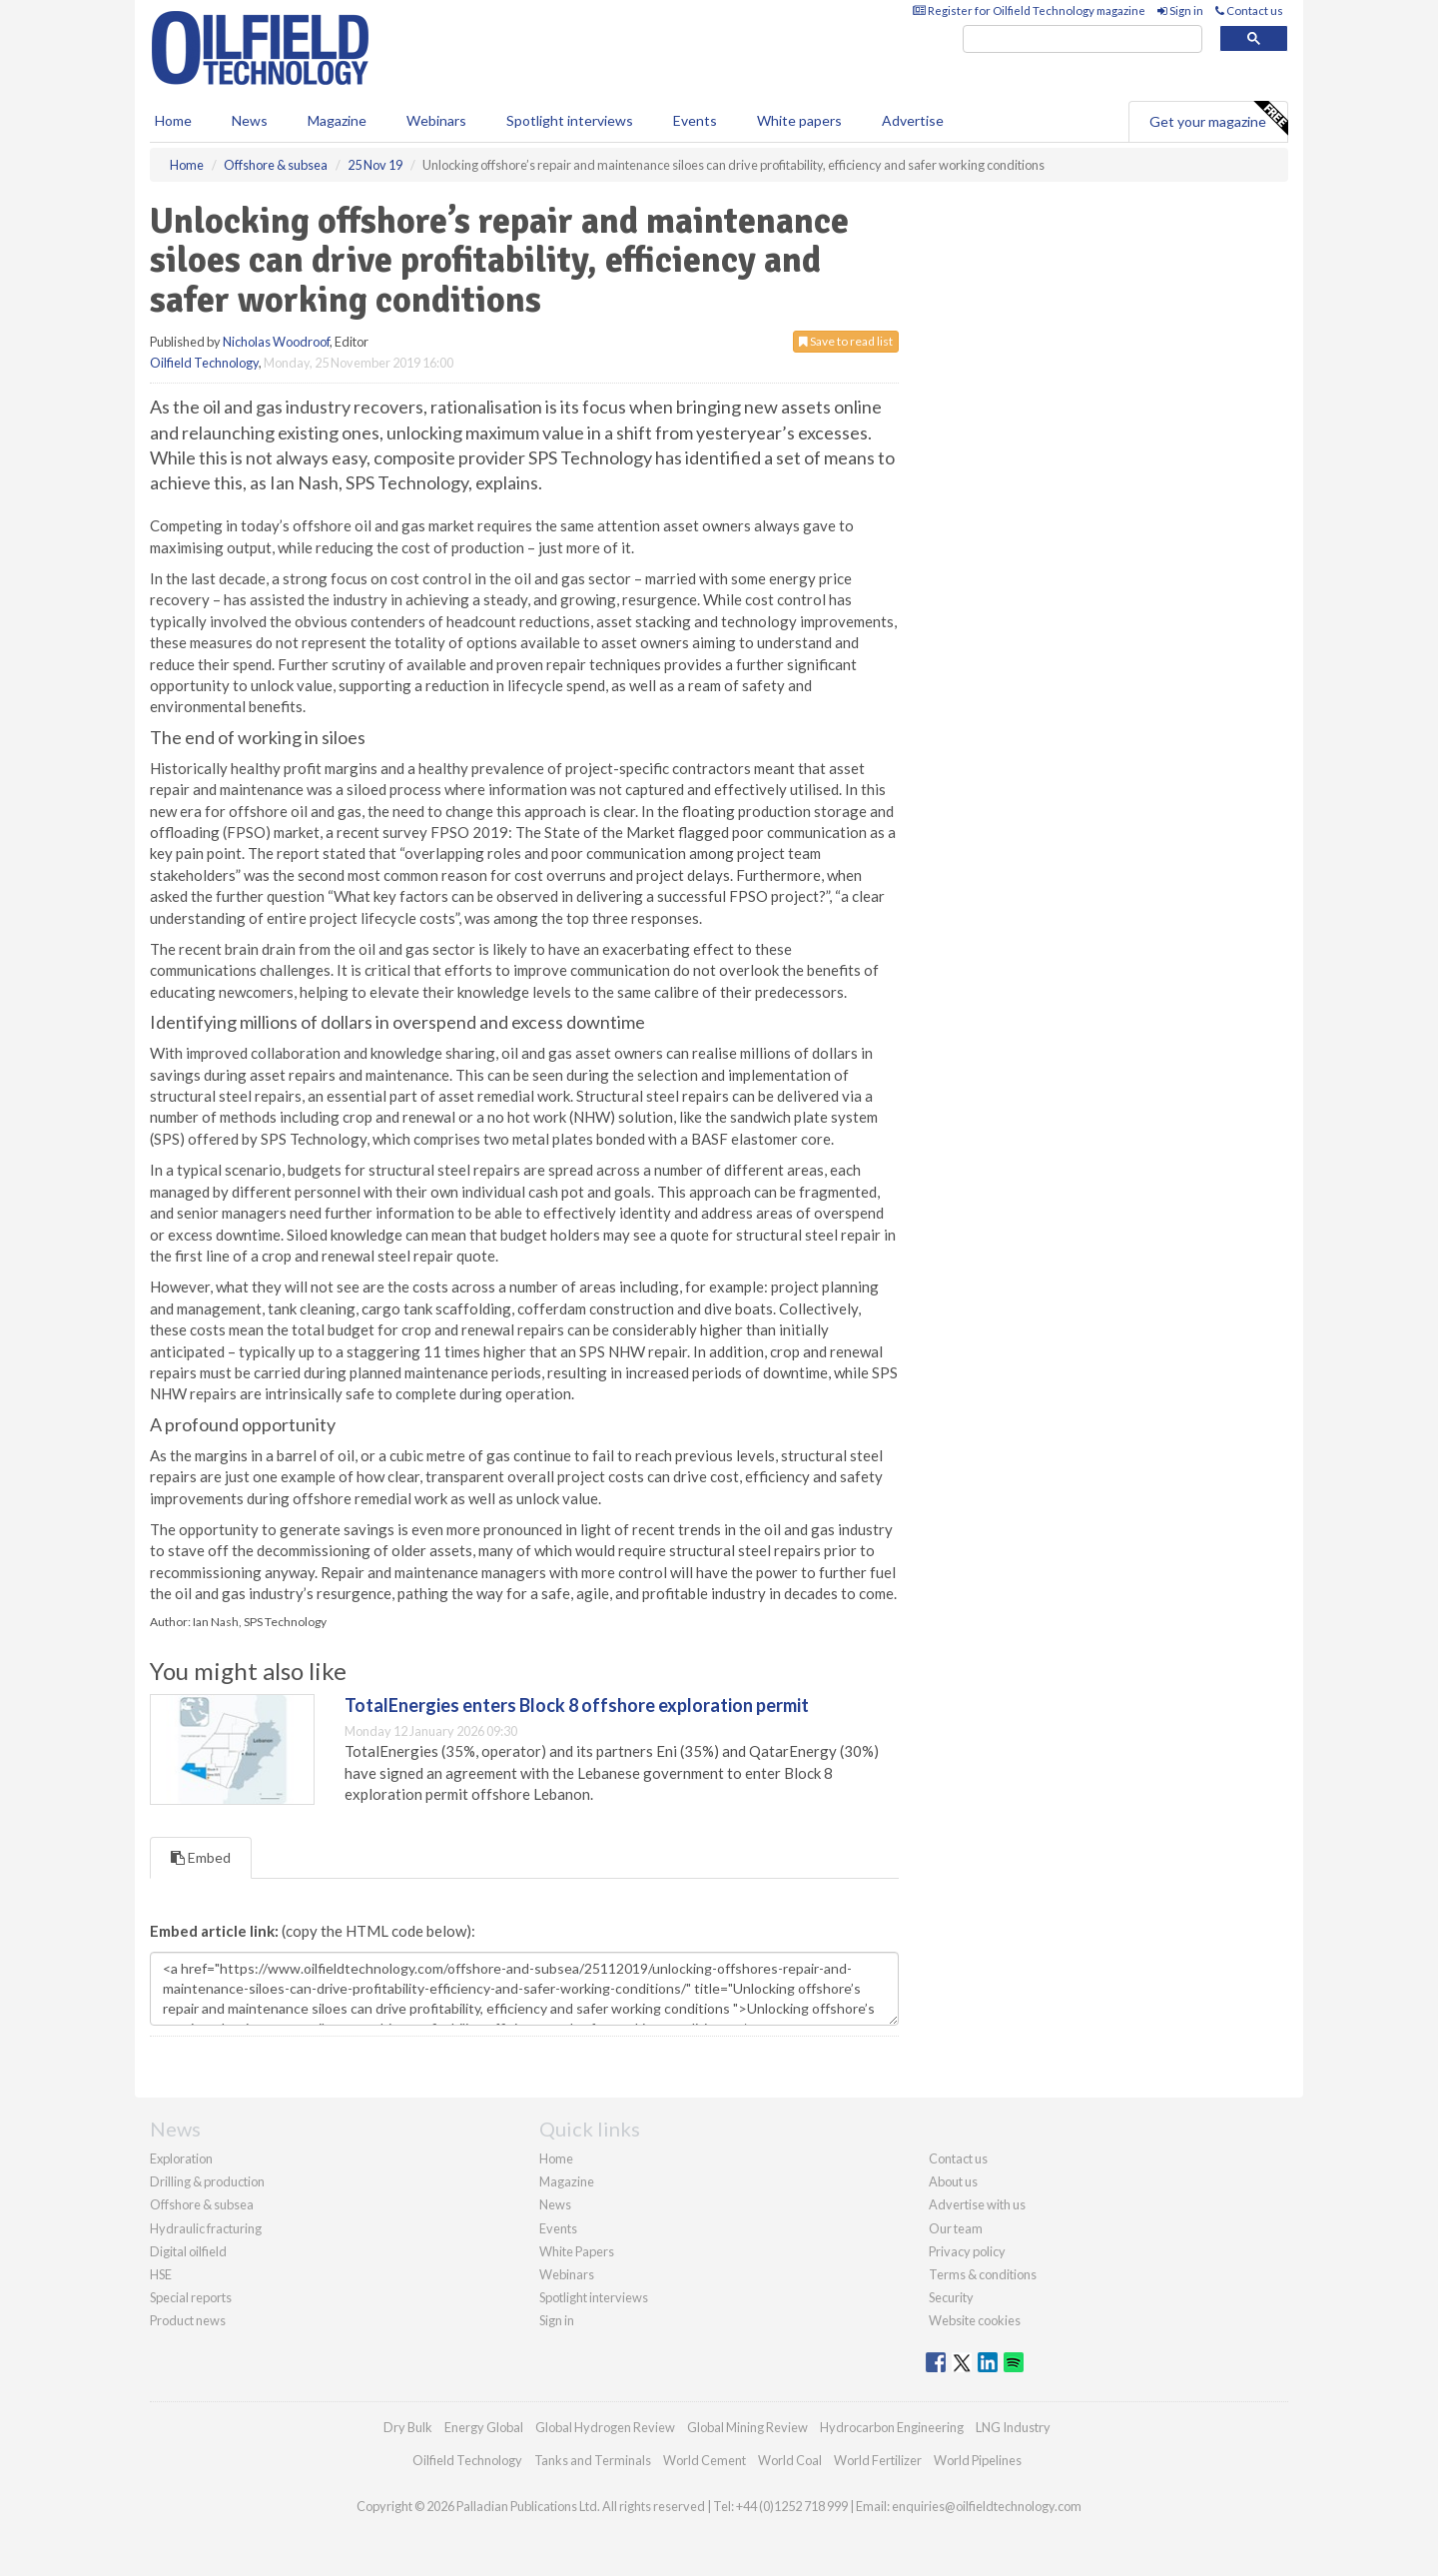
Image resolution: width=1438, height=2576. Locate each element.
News (555, 2204)
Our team (956, 2228)
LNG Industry (1013, 2427)
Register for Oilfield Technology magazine (1029, 10)
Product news (188, 2320)
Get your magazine (1218, 119)
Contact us (1249, 10)
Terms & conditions (983, 2274)
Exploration (181, 2158)
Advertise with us (977, 2204)
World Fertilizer (878, 2460)
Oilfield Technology (204, 363)
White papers (799, 120)
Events (695, 120)
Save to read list (846, 341)
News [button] (250, 120)
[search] (1082, 39)
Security (951, 2297)
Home (173, 120)
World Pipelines (978, 2460)
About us (953, 2181)
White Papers (576, 2251)
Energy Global (483, 2427)
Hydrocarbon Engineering (892, 2427)
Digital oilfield (188, 2251)
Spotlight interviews (569, 120)
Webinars (436, 120)
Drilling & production (207, 2181)
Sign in (1180, 10)
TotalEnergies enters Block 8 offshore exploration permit (577, 1705)
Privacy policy (967, 2251)
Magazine (337, 120)
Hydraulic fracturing (206, 2228)
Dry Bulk (407, 2427)
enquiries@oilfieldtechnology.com (986, 2506)
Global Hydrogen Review (605, 2427)
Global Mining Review (747, 2427)
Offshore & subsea (202, 2204)
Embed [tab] (201, 1857)
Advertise (913, 120)
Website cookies (975, 2320)
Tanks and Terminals (592, 2460)
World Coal (790, 2460)
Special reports (191, 2297)
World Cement (704, 2460)
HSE (161, 2274)
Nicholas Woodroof (276, 342)
